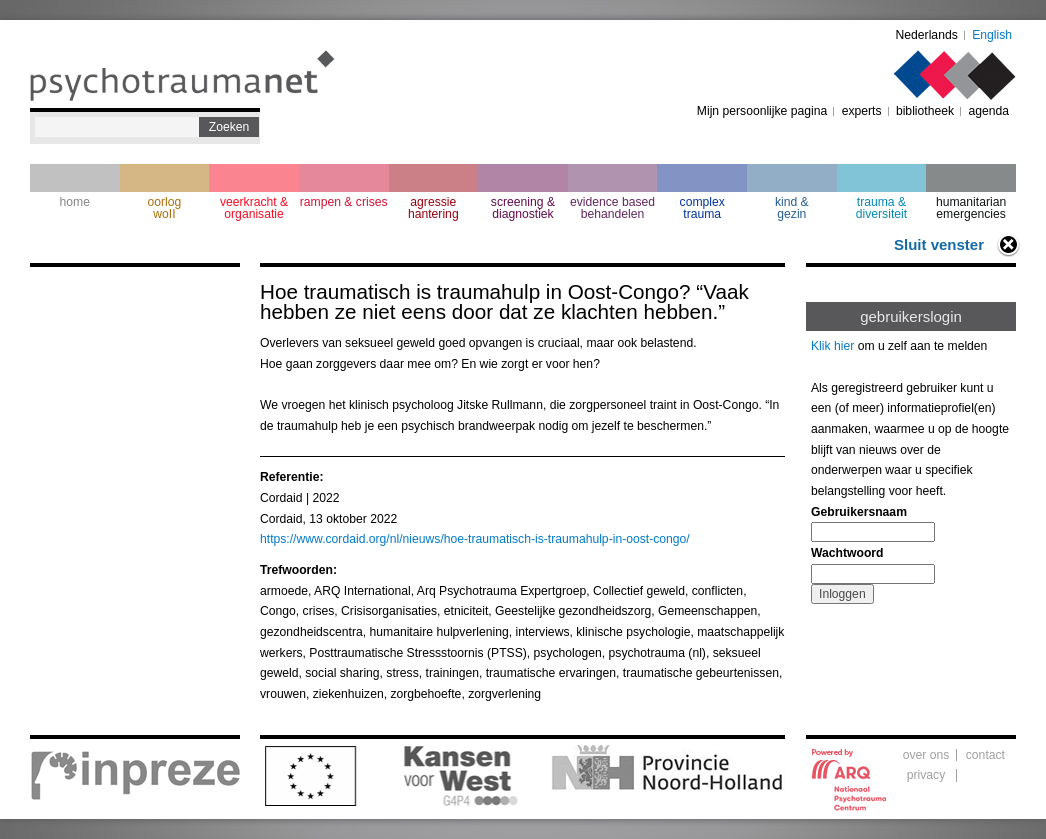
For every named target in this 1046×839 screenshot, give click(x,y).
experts (862, 111)
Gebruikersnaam (859, 512)
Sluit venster (939, 244)
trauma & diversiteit (881, 208)
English (992, 35)
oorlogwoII (165, 208)
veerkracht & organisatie (254, 208)
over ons (926, 755)
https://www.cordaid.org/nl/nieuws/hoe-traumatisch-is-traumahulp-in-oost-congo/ (475, 539)
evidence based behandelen (612, 208)
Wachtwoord (847, 553)
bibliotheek (925, 111)
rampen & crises (344, 202)
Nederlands (927, 35)
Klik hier (832, 346)
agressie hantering (433, 208)
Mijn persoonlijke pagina (762, 111)
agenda (988, 111)
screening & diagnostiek (523, 208)
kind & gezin (792, 208)
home (75, 202)
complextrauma (702, 208)
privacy (926, 775)
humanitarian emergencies (971, 208)
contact (985, 755)
